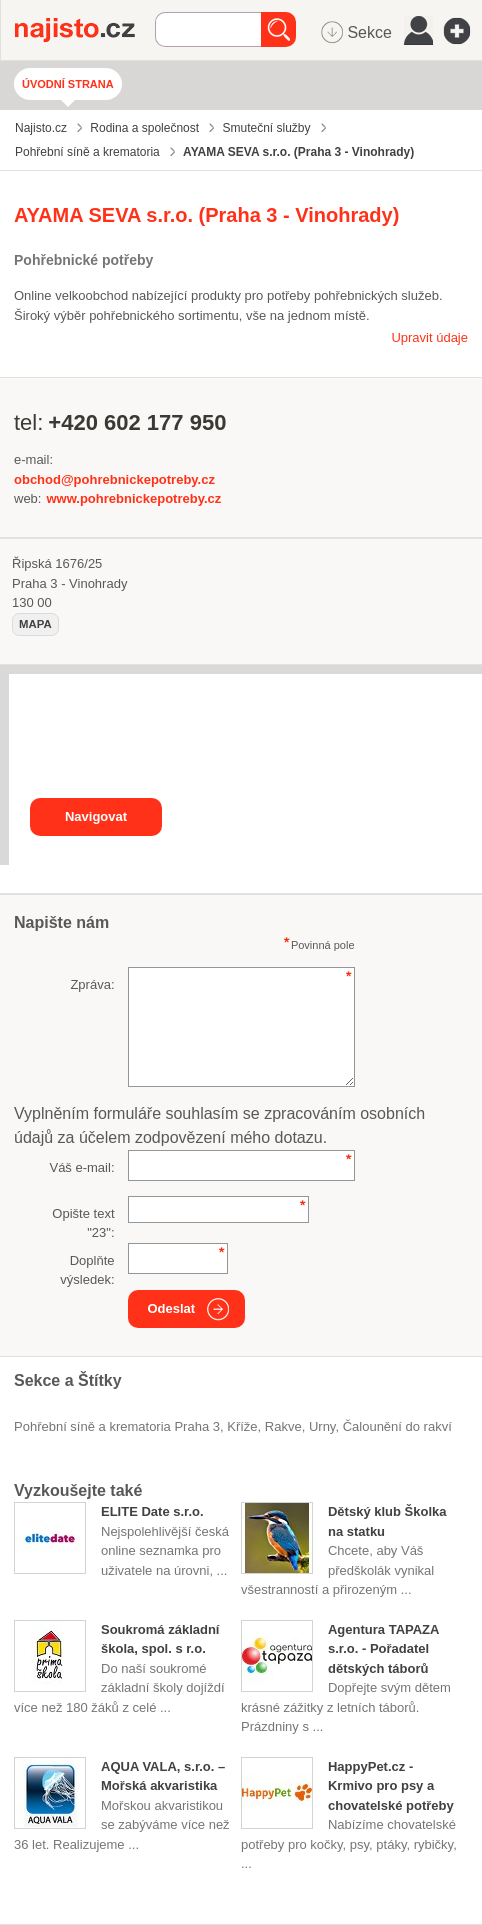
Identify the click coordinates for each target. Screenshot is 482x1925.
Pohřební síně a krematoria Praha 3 (117, 1426)
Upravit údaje (429, 337)
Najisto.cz (85, 30)
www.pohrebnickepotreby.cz (133, 498)
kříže (242, 1426)
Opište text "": (83, 1223)
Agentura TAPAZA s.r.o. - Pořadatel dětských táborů (383, 1649)
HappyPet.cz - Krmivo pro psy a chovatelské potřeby (391, 1786)
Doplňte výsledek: (87, 1270)
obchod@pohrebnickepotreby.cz (114, 479)
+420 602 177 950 (137, 422)
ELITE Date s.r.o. (152, 1511)
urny (322, 1426)
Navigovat (96, 816)
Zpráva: (92, 984)
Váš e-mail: (81, 1167)
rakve (283, 1426)
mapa (35, 624)
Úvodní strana (68, 84)
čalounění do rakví (397, 1426)
